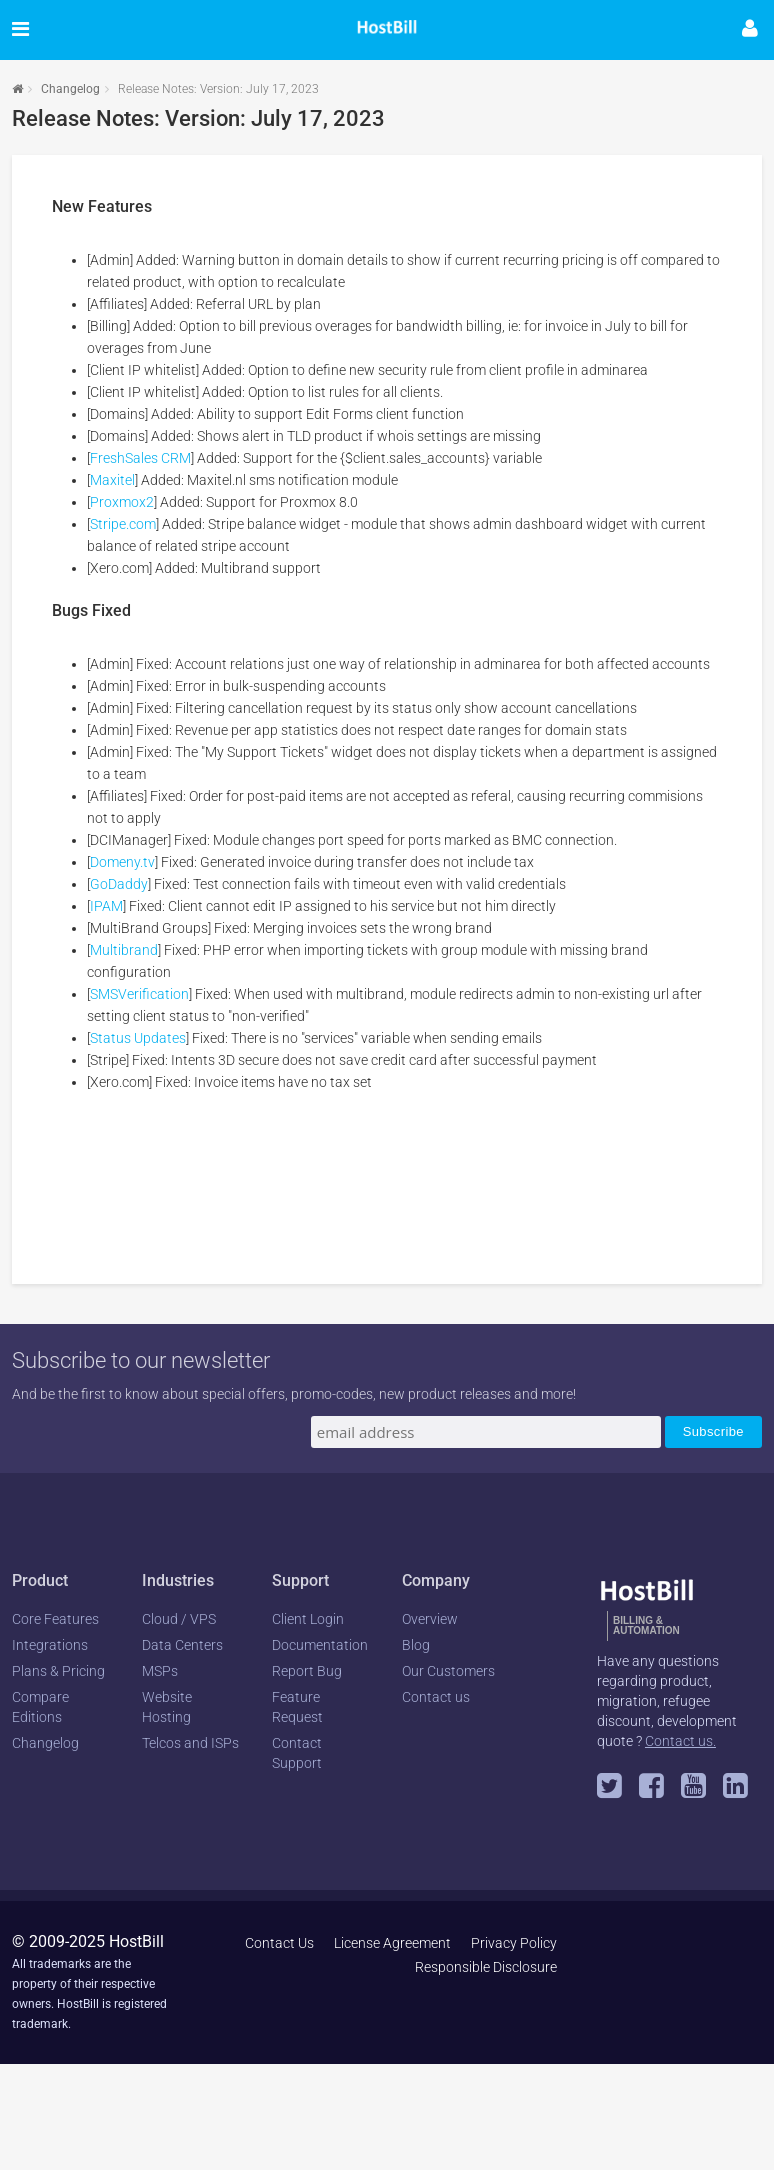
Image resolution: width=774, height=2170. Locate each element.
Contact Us (279, 1943)
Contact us (436, 1697)
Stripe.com (123, 524)
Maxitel (112, 480)
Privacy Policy (514, 1943)
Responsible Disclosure (486, 1967)
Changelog (70, 89)
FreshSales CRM (140, 458)
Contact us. (680, 1741)
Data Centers (182, 1645)
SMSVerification (139, 994)
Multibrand (124, 950)
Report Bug (307, 1671)
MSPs (160, 1671)
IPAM (106, 906)
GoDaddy (119, 884)
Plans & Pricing (58, 1671)
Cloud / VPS (179, 1619)
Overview (430, 1619)
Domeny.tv (122, 862)
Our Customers (448, 1671)
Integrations (50, 1645)
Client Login (308, 1619)
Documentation (320, 1645)
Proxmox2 (122, 502)
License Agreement (392, 1943)
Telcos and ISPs (190, 1743)
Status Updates (138, 1038)
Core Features (55, 1619)
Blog (416, 1645)
